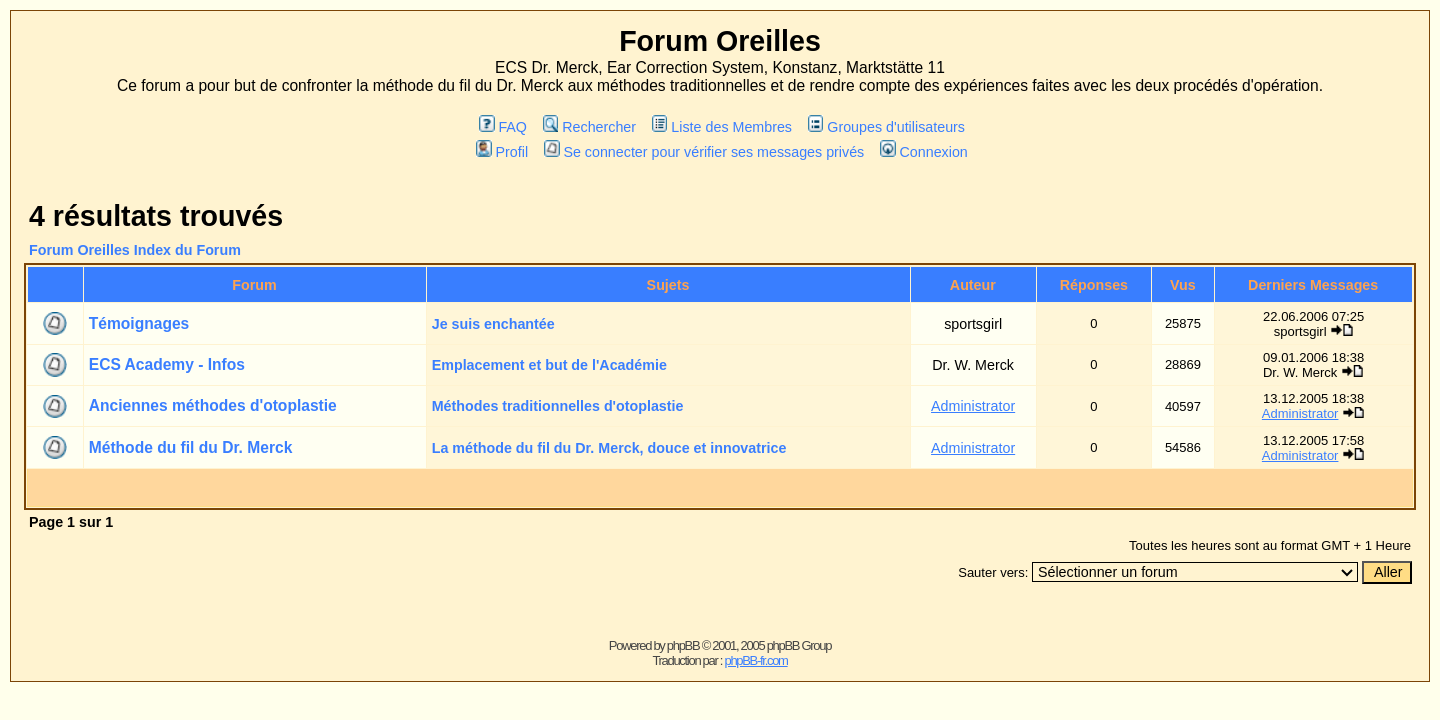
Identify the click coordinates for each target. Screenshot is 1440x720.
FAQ (503, 127)
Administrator (973, 406)
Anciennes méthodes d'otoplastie (213, 405)
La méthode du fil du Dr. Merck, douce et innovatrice (609, 448)
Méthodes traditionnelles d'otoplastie (558, 406)
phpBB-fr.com (755, 660)
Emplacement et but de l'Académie (549, 365)
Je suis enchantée (493, 324)
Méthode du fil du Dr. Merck (191, 447)
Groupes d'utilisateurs (886, 127)
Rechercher (589, 127)
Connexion (924, 152)
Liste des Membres (722, 127)
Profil (502, 152)
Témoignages (139, 323)
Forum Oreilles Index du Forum (135, 250)
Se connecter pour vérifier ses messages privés (704, 152)
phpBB (683, 645)
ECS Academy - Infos (167, 364)
